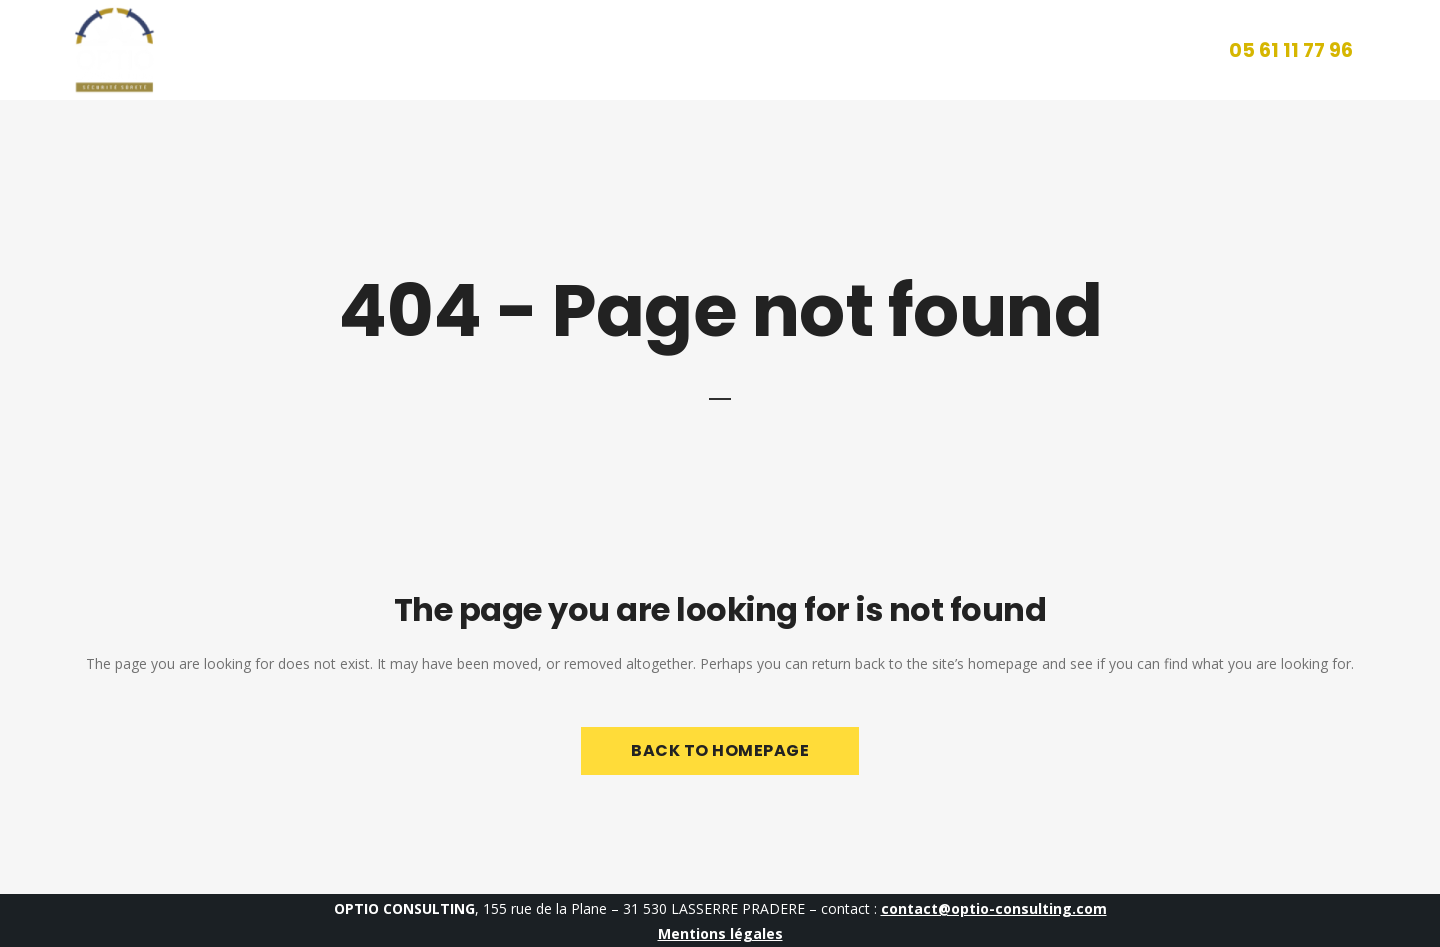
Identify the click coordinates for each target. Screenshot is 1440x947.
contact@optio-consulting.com (994, 908)
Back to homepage (720, 750)
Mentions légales (720, 933)
